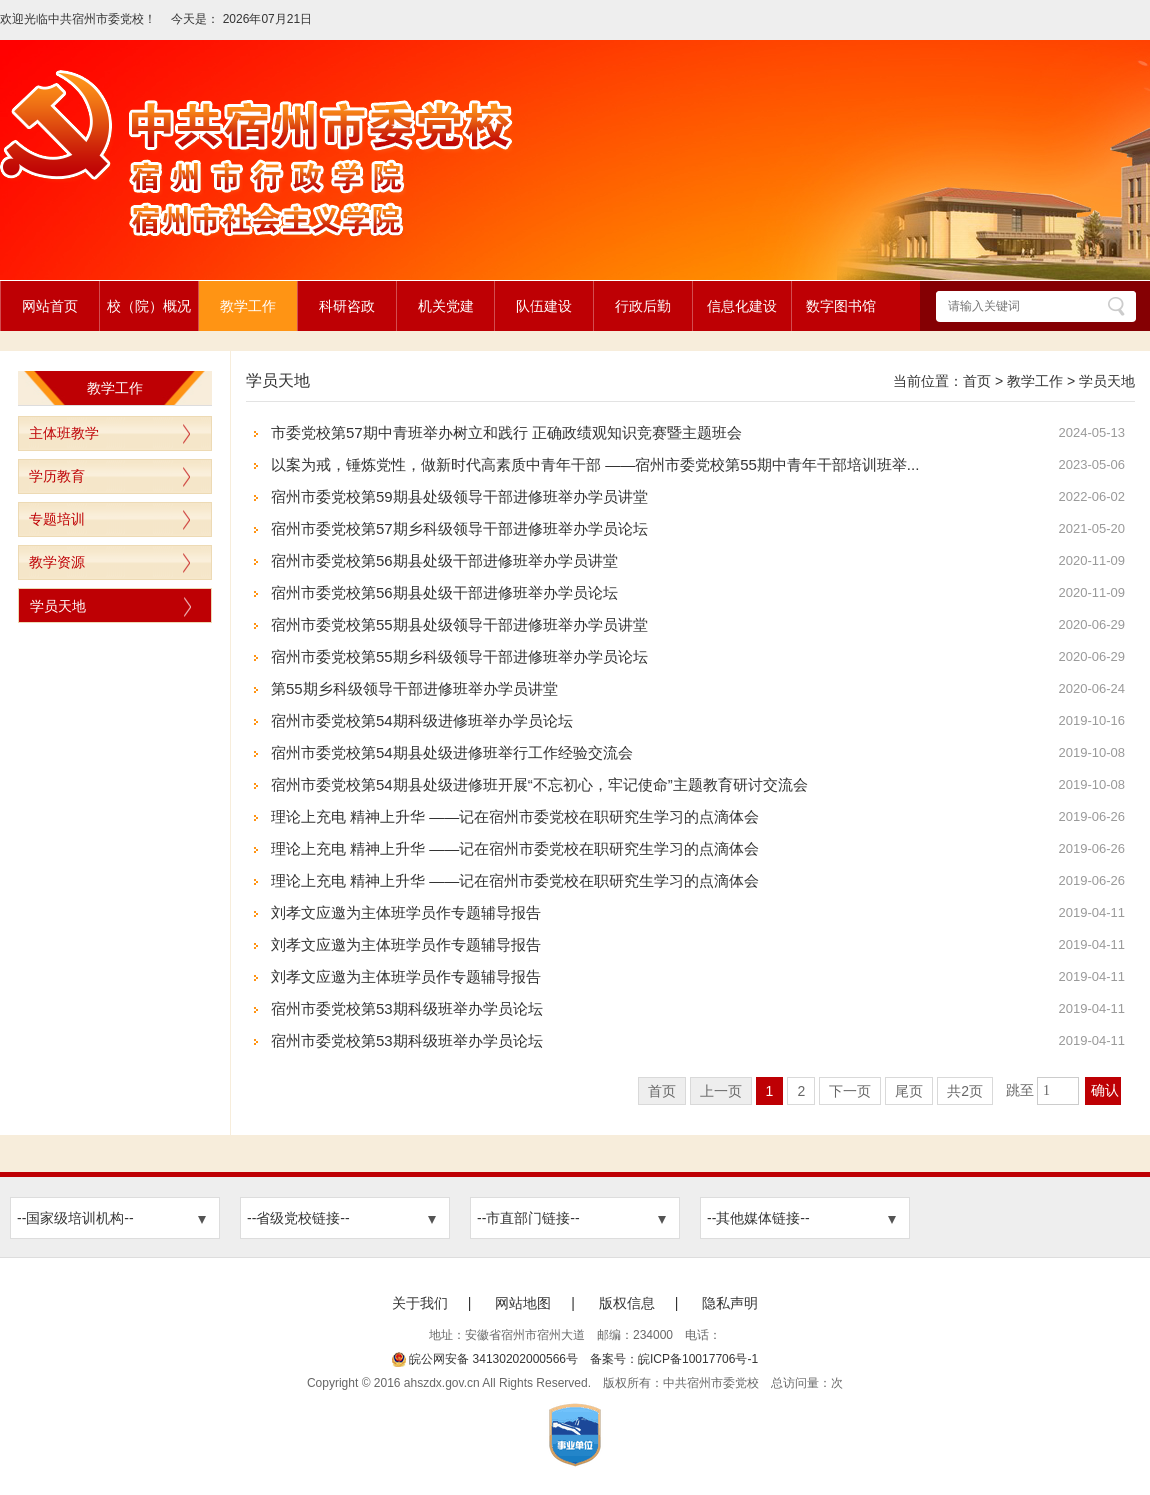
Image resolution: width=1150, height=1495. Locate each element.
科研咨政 (347, 306)
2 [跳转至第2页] (801, 1091)
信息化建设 (742, 306)
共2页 (965, 1091)
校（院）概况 (149, 306)
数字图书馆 (841, 306)
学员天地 (58, 606)
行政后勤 (643, 306)
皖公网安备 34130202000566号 (485, 1359)
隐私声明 (730, 1303)
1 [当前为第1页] (770, 1091)
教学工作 (248, 306)
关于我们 (420, 1303)
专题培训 (57, 519)
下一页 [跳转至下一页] (850, 1091)
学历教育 (57, 476)
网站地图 (523, 1303)
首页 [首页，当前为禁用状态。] (662, 1091)
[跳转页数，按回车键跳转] (1058, 1091)
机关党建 (446, 306)
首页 (977, 381)
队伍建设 (544, 306)
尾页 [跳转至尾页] (909, 1091)
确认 (1105, 1090)
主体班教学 (64, 433)
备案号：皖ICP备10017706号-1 (674, 1359)
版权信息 (627, 1303)
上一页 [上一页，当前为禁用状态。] (721, 1091)
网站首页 (50, 306)
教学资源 (57, 562)
